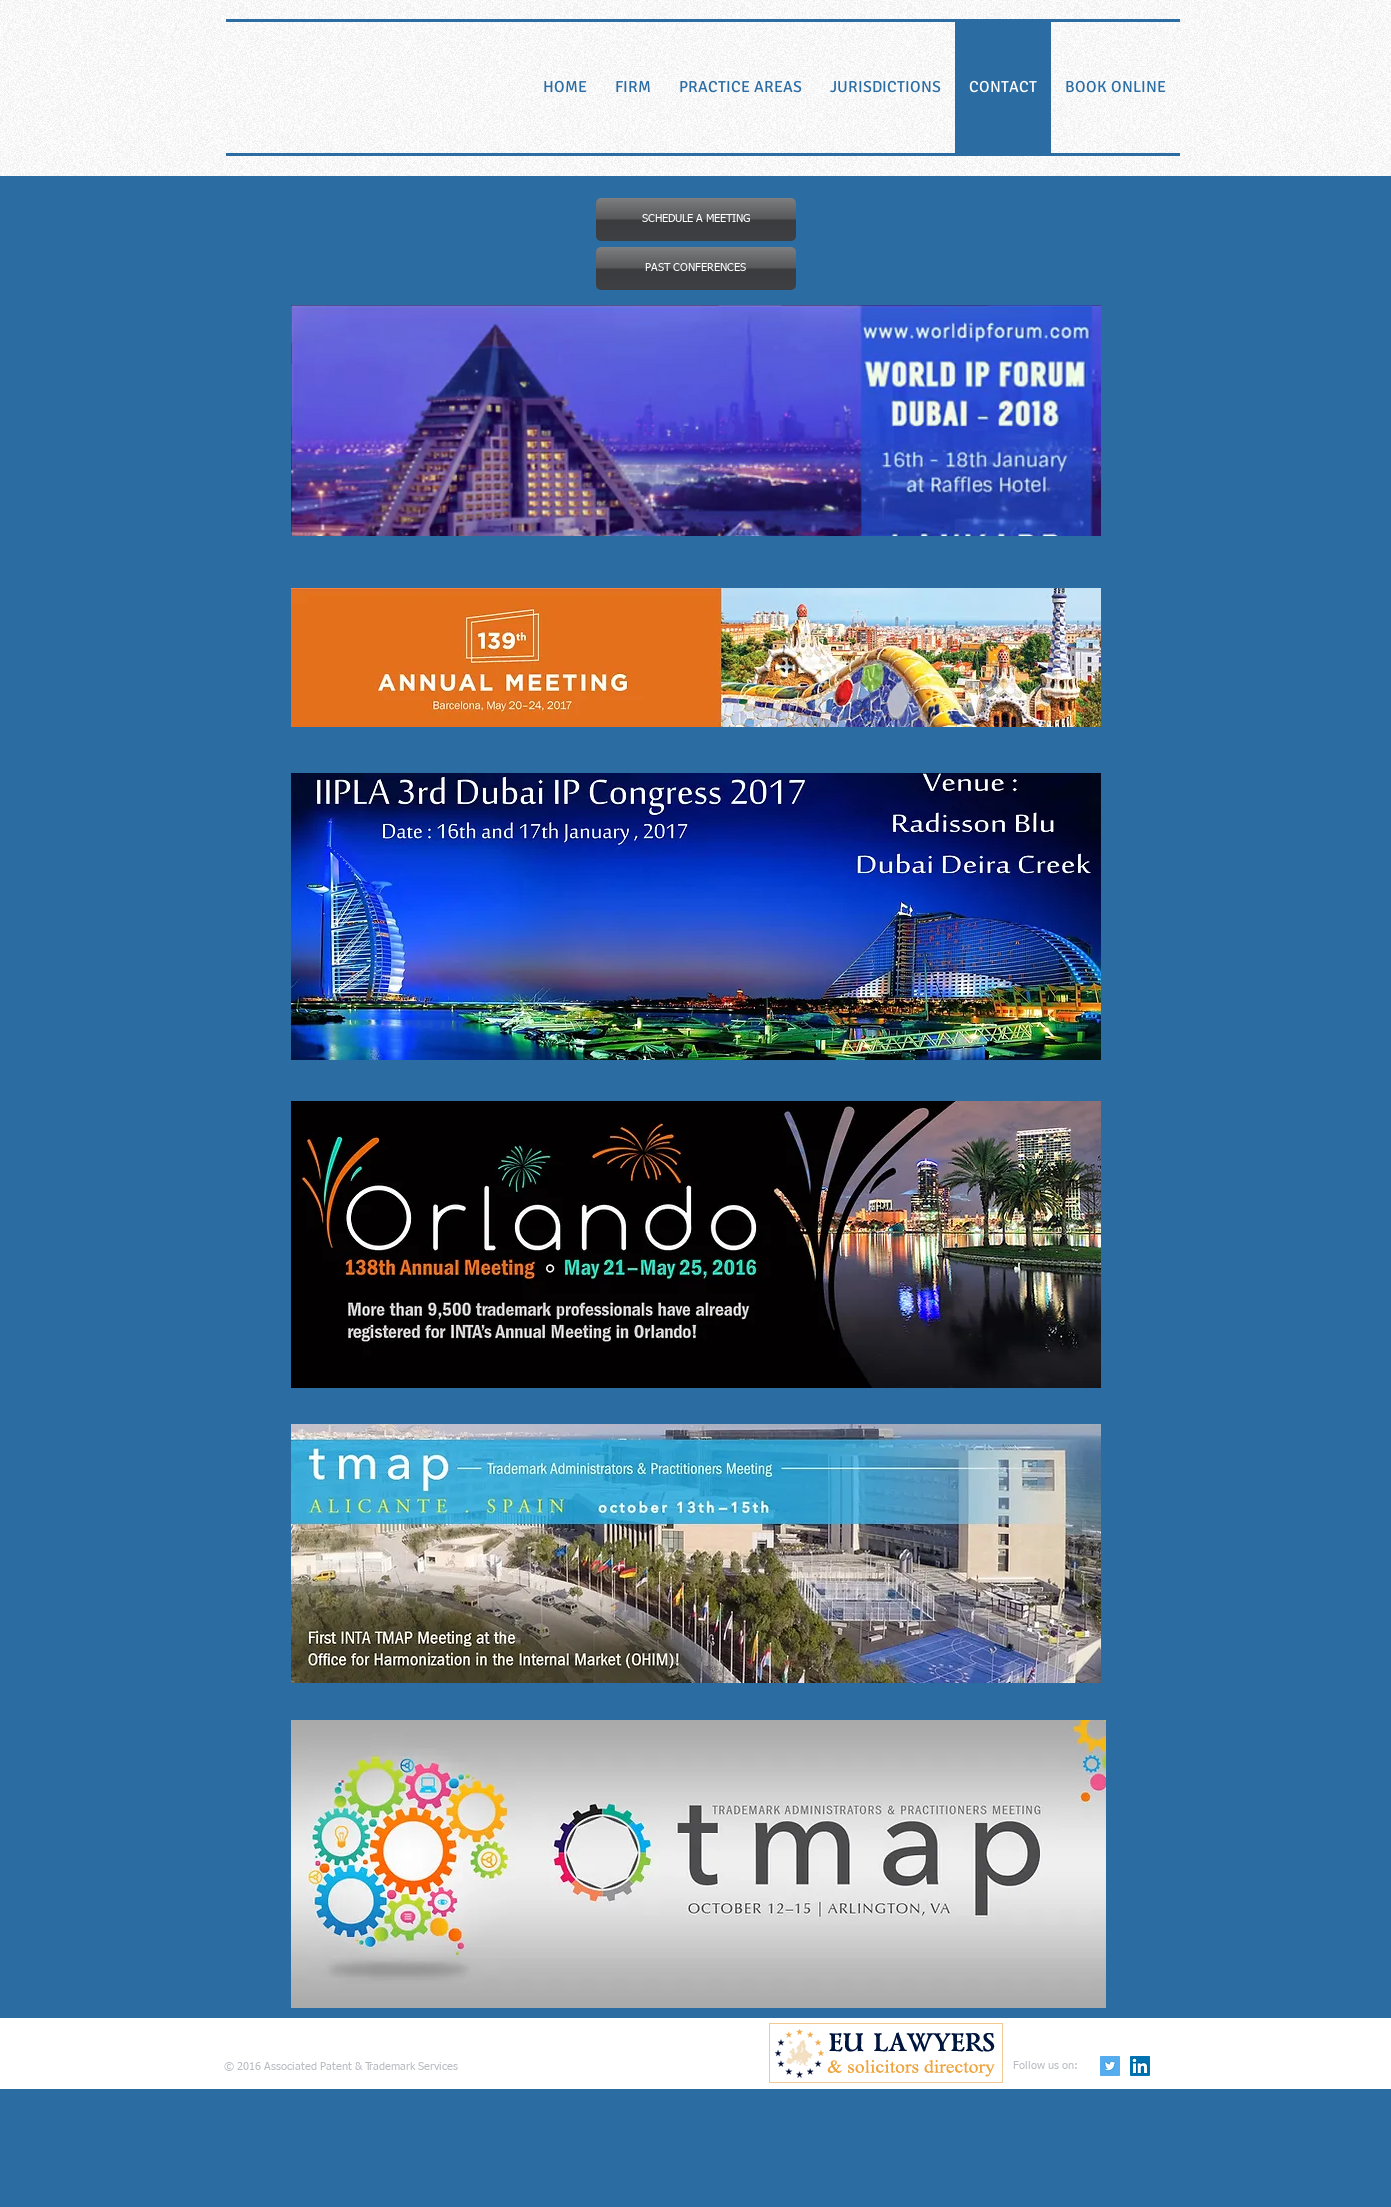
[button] (696, 268)
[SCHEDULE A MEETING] (696, 219)
